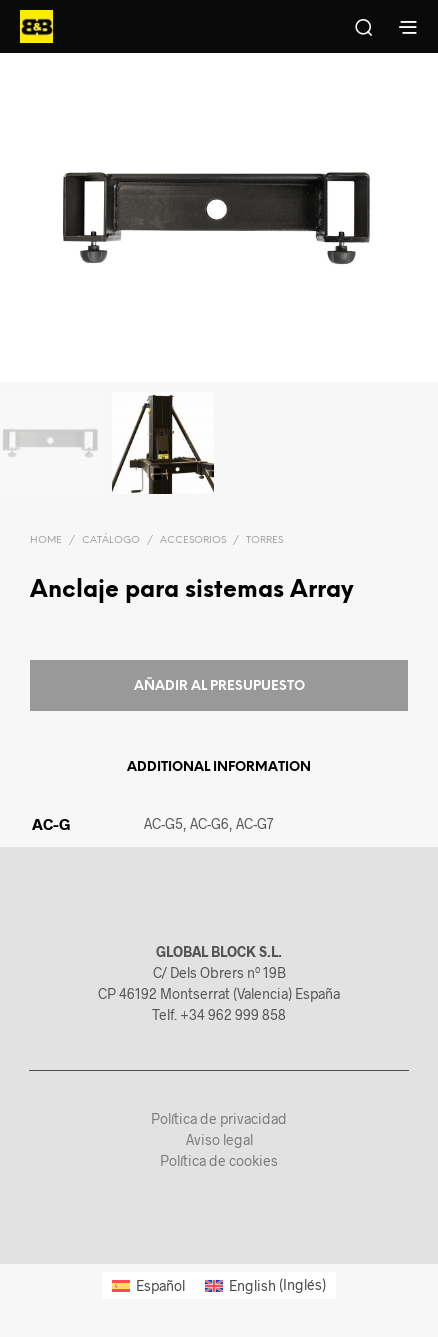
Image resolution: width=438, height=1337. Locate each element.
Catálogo (111, 540)
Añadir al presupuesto (219, 686)
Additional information (219, 767)
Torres (264, 540)
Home (46, 540)
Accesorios (193, 540)
